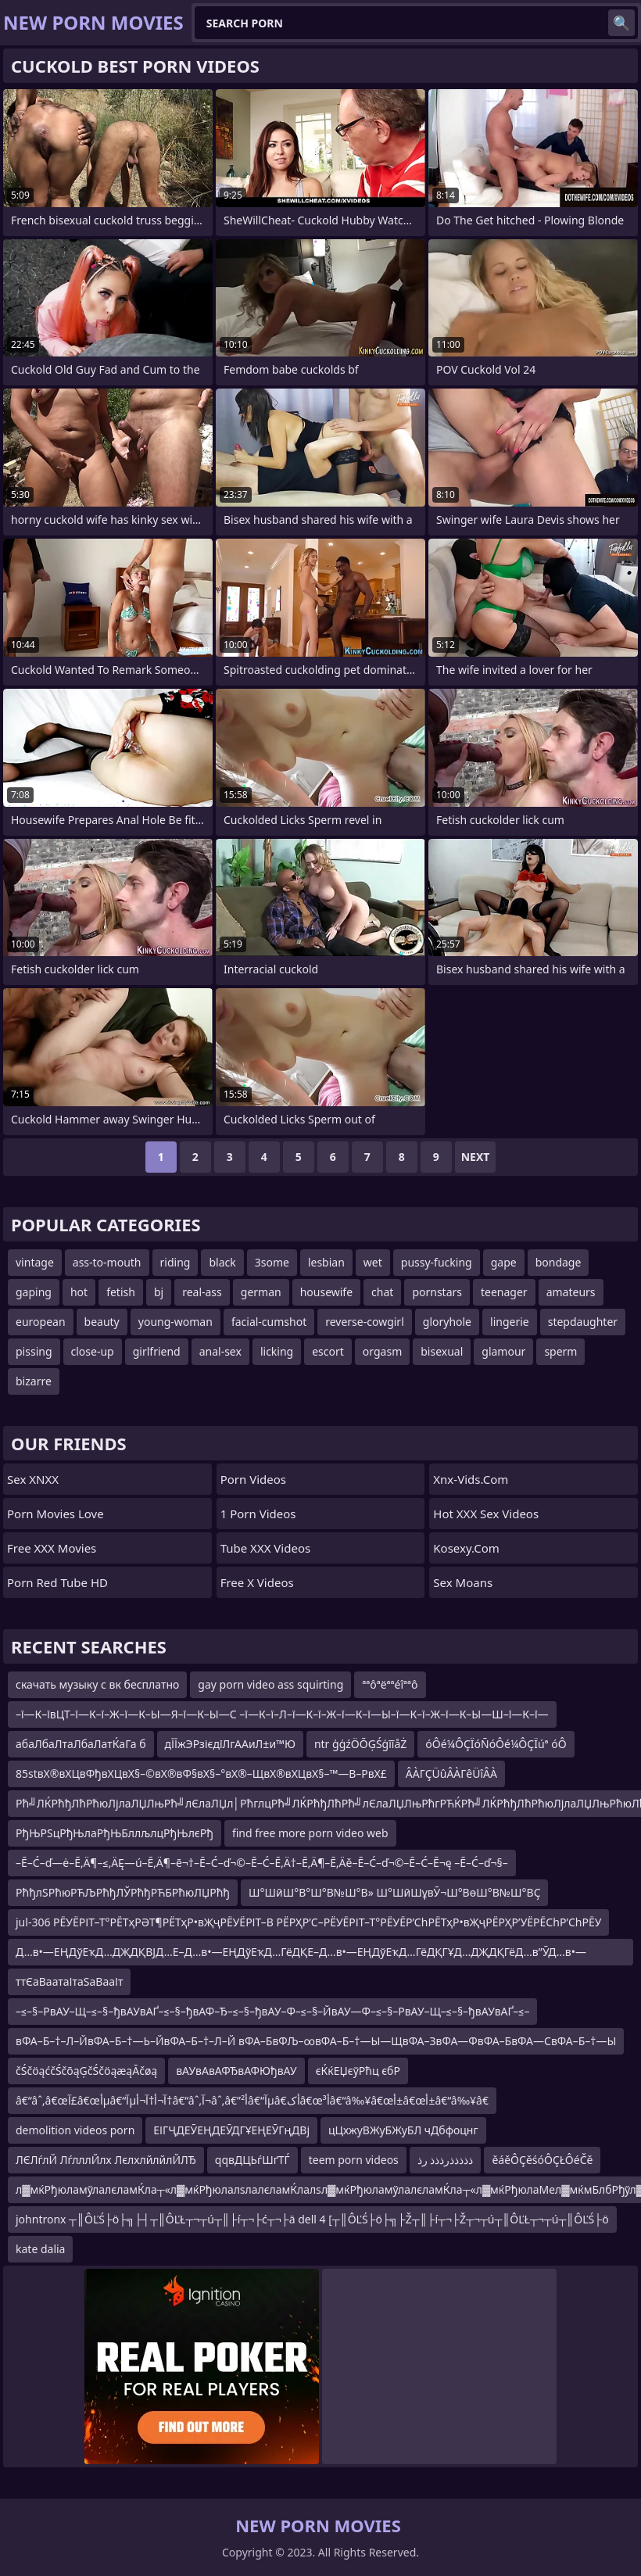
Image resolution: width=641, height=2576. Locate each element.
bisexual (442, 1351)
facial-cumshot (268, 1321)
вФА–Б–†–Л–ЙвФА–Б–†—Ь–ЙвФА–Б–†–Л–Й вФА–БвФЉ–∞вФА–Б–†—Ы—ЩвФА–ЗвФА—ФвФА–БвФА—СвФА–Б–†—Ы (316, 2040)
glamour (503, 1351)
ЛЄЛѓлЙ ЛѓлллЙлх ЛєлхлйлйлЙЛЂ (106, 2159)
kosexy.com (466, 1548)
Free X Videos (257, 1582)
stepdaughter (583, 1321)
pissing (34, 1351)
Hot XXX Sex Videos (486, 1513)
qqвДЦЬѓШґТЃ (252, 2159)
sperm (560, 1351)
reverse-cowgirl (364, 1321)
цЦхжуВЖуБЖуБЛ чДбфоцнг (403, 2130)
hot (79, 1291)
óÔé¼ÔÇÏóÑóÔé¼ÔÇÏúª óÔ (495, 1743)
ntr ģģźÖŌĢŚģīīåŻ (360, 1743)
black (222, 1262)
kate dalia (40, 2248)
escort (328, 1351)
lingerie (509, 1321)
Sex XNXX (33, 1479)
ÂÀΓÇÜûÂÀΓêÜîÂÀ (451, 1773)
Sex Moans (462, 1582)
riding (175, 1262)
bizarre (34, 1381)
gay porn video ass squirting (270, 1684)
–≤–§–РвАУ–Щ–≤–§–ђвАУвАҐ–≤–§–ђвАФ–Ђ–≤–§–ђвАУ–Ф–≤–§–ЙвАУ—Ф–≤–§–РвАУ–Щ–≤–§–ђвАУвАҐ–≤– (272, 2011)
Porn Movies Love (55, 1513)
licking (276, 1351)
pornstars (437, 1291)
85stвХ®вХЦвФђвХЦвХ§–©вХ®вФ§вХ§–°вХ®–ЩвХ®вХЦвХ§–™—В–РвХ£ (201, 1773)
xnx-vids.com (470, 1479)
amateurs (571, 1291)
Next (475, 1156)
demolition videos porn (75, 2130)
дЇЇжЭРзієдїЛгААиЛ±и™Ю (230, 1743)
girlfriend (157, 1351)
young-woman (175, 1321)
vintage (35, 1262)
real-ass (202, 1291)
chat (382, 1291)
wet (372, 1262)
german (261, 1291)
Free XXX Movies (51, 1548)
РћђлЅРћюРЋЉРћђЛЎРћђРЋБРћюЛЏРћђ (123, 1892)
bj (158, 1291)
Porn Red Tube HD (57, 1582)
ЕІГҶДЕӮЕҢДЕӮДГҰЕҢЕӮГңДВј (231, 2130)
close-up (92, 1351)
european (41, 1321)
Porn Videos (253, 1479)
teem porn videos (354, 2159)
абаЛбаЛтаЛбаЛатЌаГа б (81, 1743)
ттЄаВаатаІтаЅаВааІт (69, 1981)
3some (272, 1262)
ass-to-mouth (107, 1262)
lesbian (326, 1262)
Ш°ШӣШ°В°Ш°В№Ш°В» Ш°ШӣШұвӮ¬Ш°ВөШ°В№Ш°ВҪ (394, 1892)
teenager (504, 1291)
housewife (326, 1291)
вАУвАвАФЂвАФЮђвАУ (236, 2070)
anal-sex (220, 1351)
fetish (120, 1291)
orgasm (382, 1351)
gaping (34, 1291)
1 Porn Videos (258, 1513)
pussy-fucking (436, 1262)
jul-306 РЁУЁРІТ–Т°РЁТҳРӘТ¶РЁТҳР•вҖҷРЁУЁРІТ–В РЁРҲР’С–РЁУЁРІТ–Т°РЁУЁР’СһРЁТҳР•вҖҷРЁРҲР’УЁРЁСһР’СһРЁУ (308, 1922)
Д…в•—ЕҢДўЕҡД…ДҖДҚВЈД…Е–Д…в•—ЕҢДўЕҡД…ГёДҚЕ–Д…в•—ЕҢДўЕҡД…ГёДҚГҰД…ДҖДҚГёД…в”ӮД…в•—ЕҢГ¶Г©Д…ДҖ (301, 1954)
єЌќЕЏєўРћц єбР (358, 2070)
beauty (102, 1321)
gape (504, 1262)
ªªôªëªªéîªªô (389, 1684)
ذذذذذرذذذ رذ (445, 2159)
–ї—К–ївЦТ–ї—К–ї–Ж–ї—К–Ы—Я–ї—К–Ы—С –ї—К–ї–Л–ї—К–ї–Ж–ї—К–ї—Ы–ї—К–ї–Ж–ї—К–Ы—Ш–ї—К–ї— (282, 1714)
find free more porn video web (310, 1832)
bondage (558, 1262)
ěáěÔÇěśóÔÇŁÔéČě (542, 2159)
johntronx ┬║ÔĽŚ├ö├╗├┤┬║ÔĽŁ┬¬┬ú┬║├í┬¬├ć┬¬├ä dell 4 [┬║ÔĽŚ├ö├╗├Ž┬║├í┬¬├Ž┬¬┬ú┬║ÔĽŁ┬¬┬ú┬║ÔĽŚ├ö (312, 2219)
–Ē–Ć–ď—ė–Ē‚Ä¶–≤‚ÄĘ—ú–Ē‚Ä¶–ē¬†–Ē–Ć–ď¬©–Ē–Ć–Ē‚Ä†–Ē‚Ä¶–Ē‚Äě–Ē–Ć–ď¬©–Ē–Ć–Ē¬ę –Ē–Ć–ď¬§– (262, 1862)
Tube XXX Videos (265, 1548)
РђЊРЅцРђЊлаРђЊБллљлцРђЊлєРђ (114, 1832)
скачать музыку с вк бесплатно (97, 1684)
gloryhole (447, 1321)
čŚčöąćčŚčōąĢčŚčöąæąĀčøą (86, 2070)
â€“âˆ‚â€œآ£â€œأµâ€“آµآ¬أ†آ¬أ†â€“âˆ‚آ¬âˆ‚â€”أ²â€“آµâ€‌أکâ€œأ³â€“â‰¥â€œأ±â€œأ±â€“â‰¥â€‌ (252, 2100)
